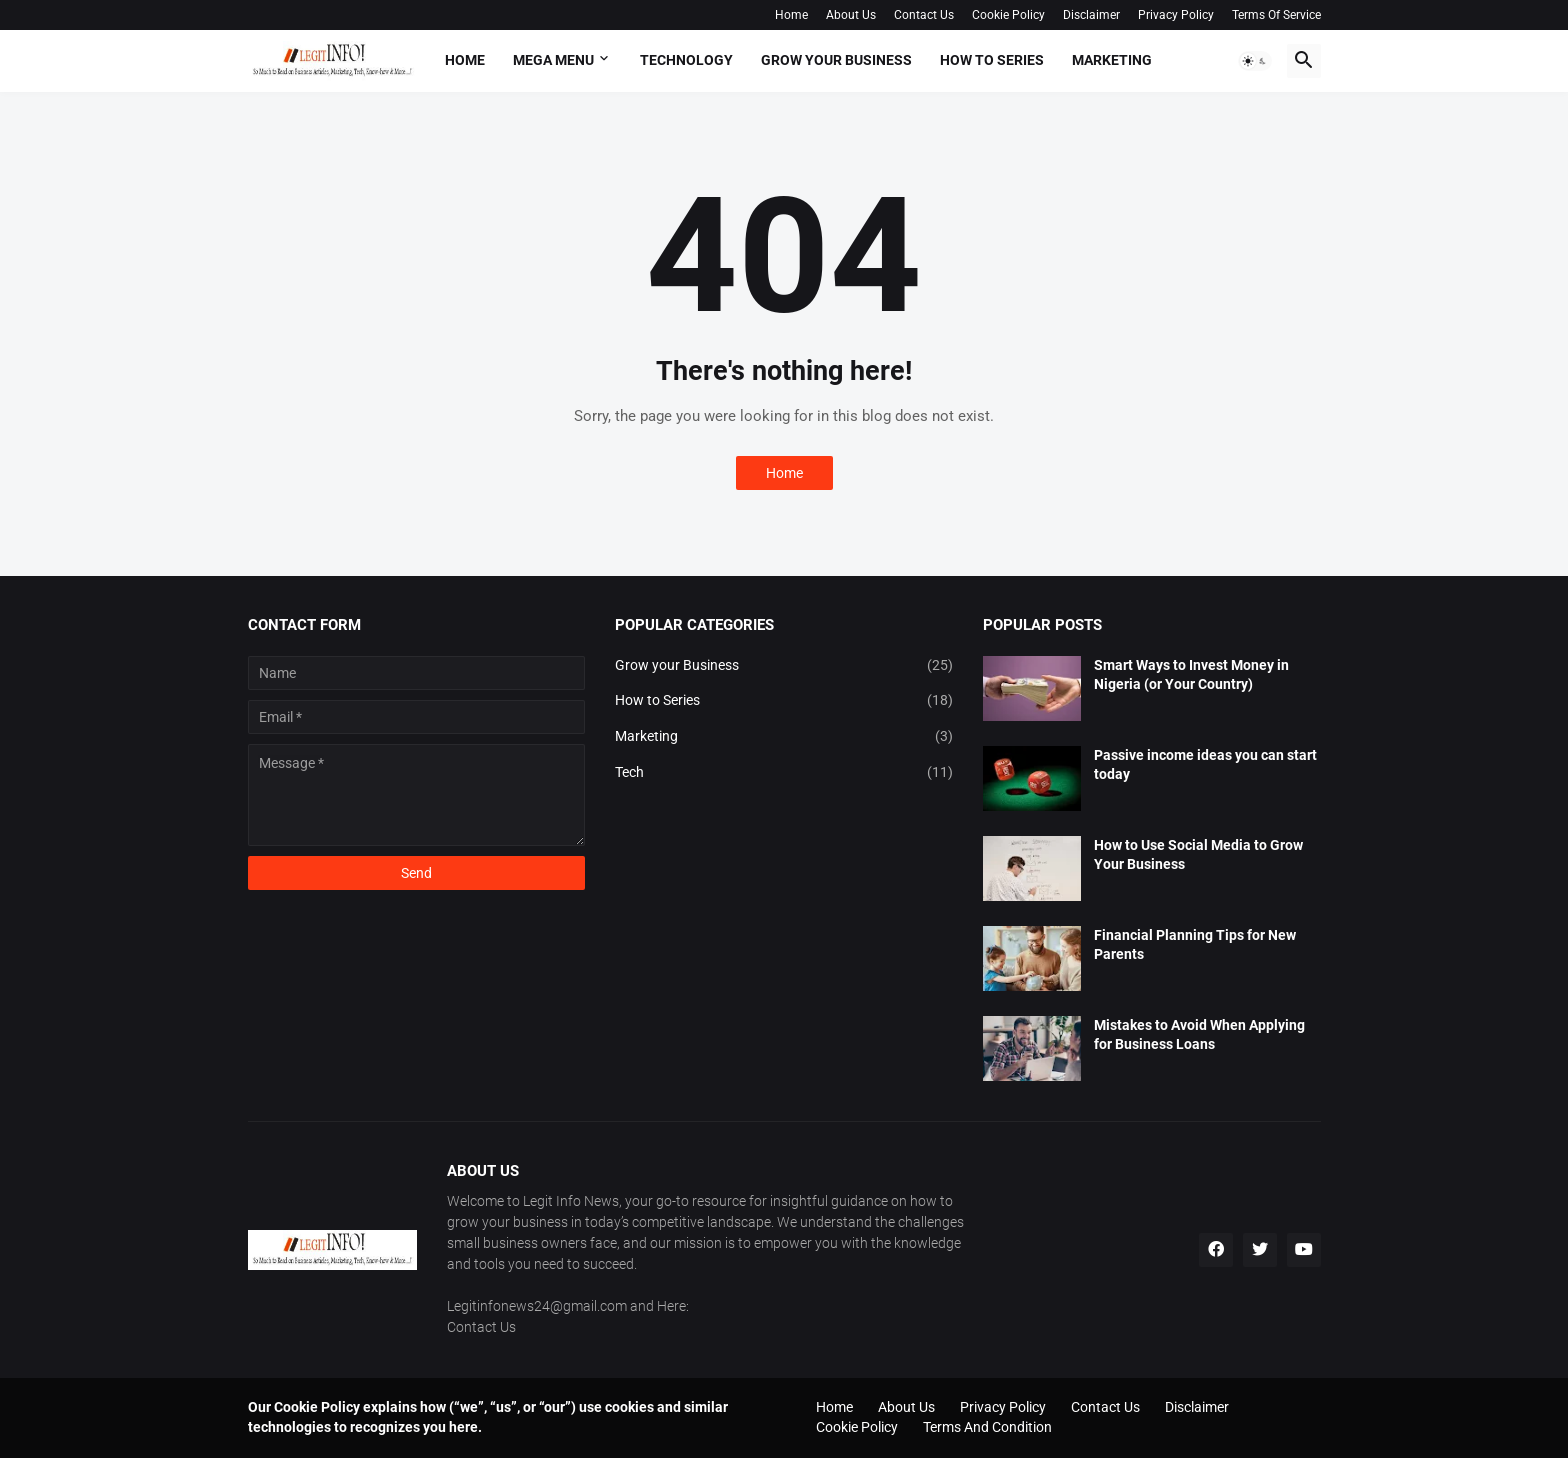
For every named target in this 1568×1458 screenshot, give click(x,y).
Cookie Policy (1008, 15)
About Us (851, 15)
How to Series (784, 701)
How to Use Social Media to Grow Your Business (1198, 854)
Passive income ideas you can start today (1205, 764)
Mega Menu (553, 60)
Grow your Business (836, 60)
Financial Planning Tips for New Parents (1195, 944)
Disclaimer (1091, 15)
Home (791, 15)
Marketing (1112, 60)
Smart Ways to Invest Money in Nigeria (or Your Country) (1191, 674)
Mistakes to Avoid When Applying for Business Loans (1199, 1034)
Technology (686, 60)
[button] (1255, 61)
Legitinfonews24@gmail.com (537, 1306)
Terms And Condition (987, 1427)
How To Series (992, 60)
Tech (784, 773)
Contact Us (924, 15)
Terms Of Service (1276, 15)
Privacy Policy (1176, 15)
